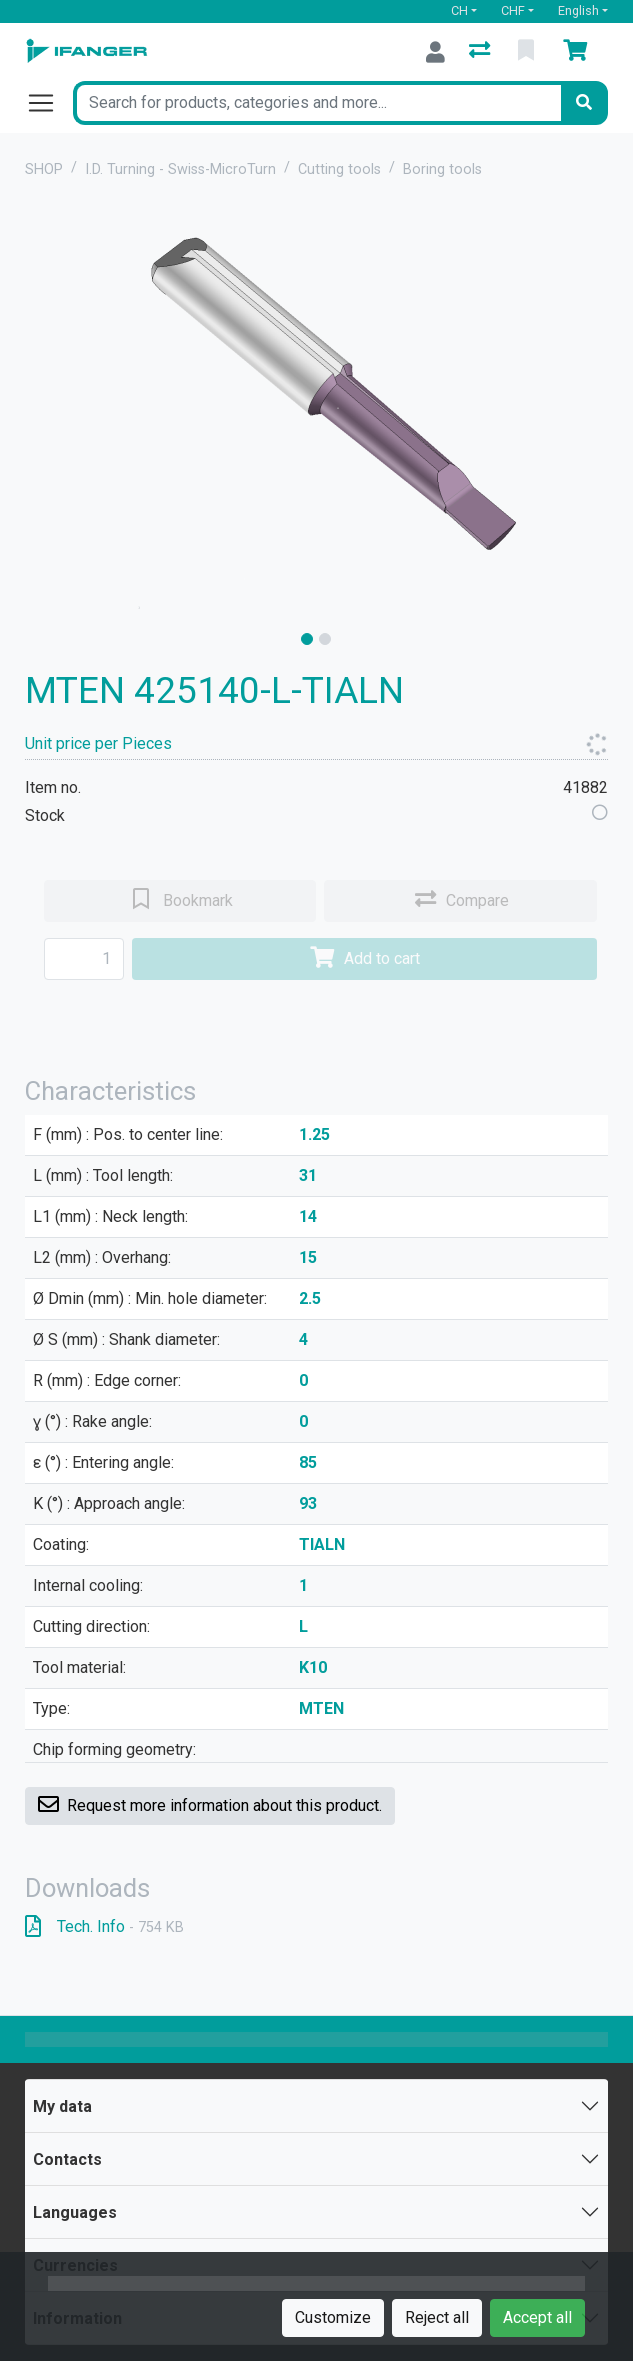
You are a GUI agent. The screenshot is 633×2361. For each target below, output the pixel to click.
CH (459, 10)
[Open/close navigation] (49, 103)
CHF (513, 10)
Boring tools (442, 169)
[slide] (307, 639)
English (578, 10)
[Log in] (435, 52)
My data (62, 2106)
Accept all (537, 2317)
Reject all (437, 2317)
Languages (75, 2212)
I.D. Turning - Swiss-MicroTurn (180, 169)
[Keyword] (317, 103)
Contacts (67, 2159)
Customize (333, 2317)
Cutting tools (339, 169)
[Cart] (579, 52)
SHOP (44, 169)
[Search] (584, 103)
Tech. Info (104, 1926)
